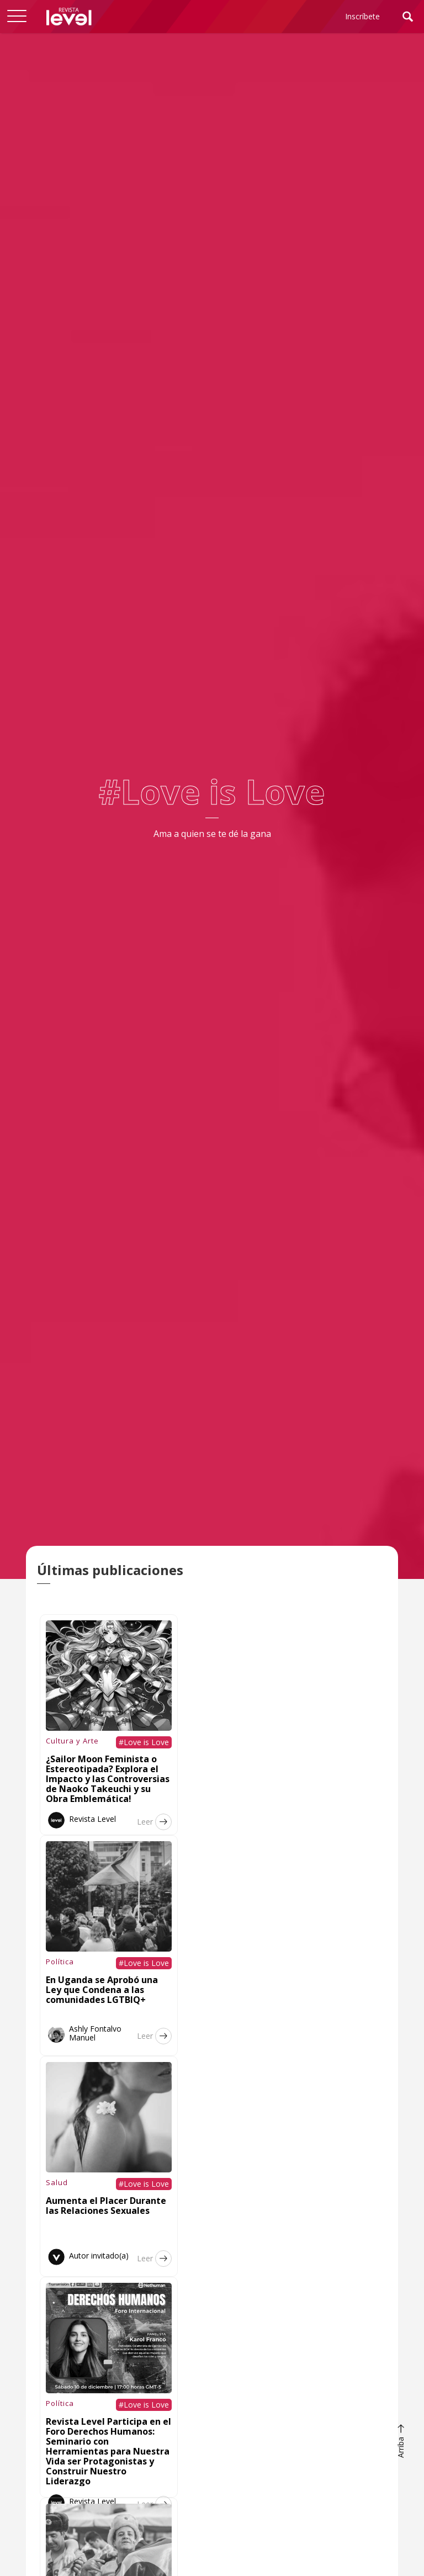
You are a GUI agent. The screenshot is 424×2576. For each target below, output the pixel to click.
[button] (16, 16)
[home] (69, 16)
